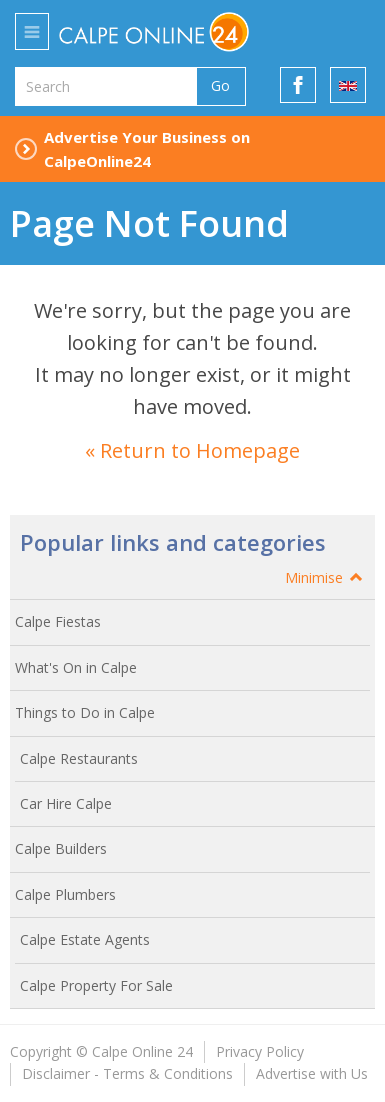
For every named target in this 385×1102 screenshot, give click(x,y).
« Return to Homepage (192, 450)
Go (220, 85)
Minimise (325, 577)
